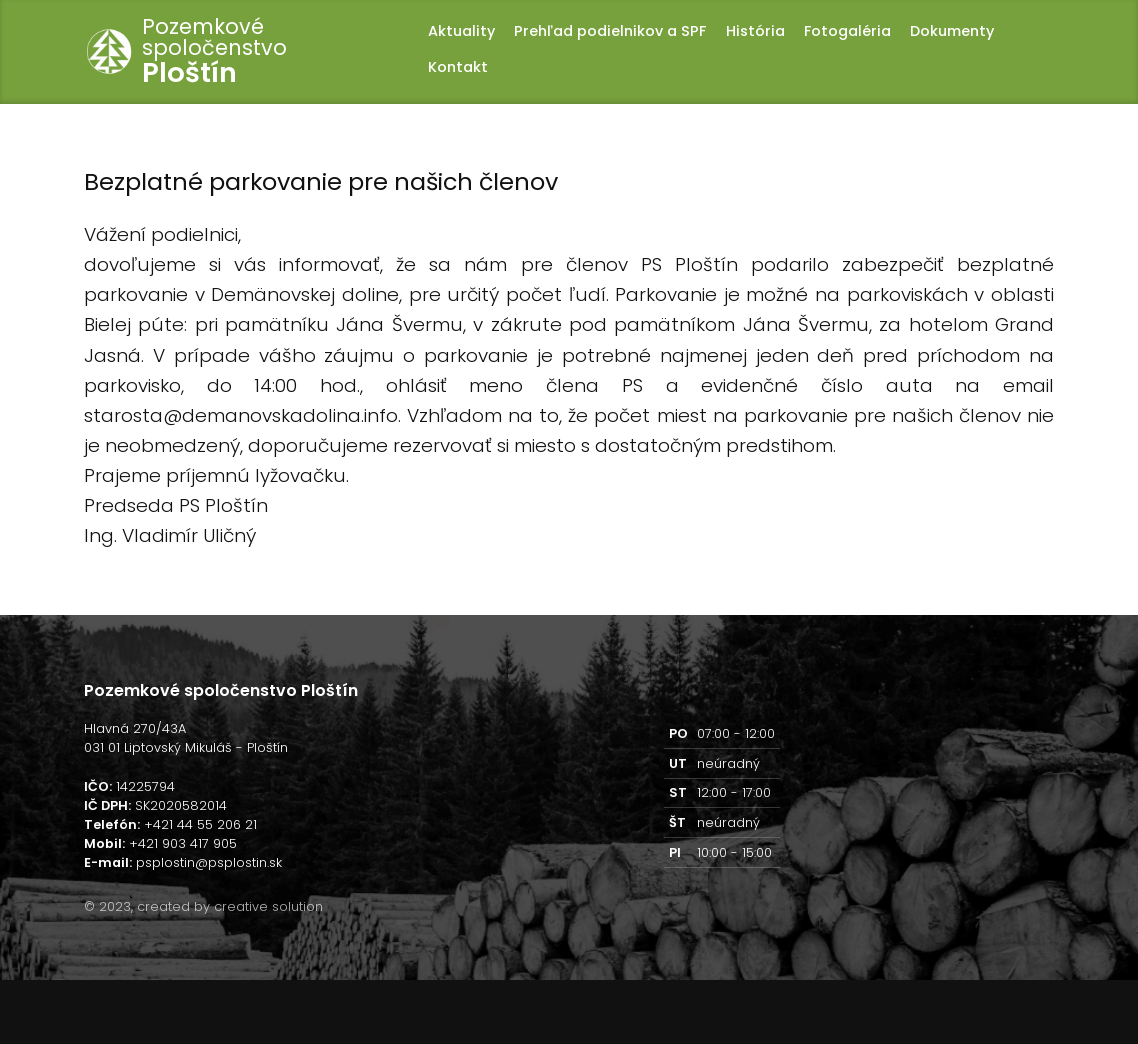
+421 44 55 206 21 (200, 824)
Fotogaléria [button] (847, 31)
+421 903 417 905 (183, 843)
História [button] (755, 31)
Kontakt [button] (458, 67)
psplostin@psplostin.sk (209, 862)
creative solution (268, 906)
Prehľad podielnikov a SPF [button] (610, 31)
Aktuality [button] (461, 31)
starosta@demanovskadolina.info (241, 415)
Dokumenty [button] (952, 31)
